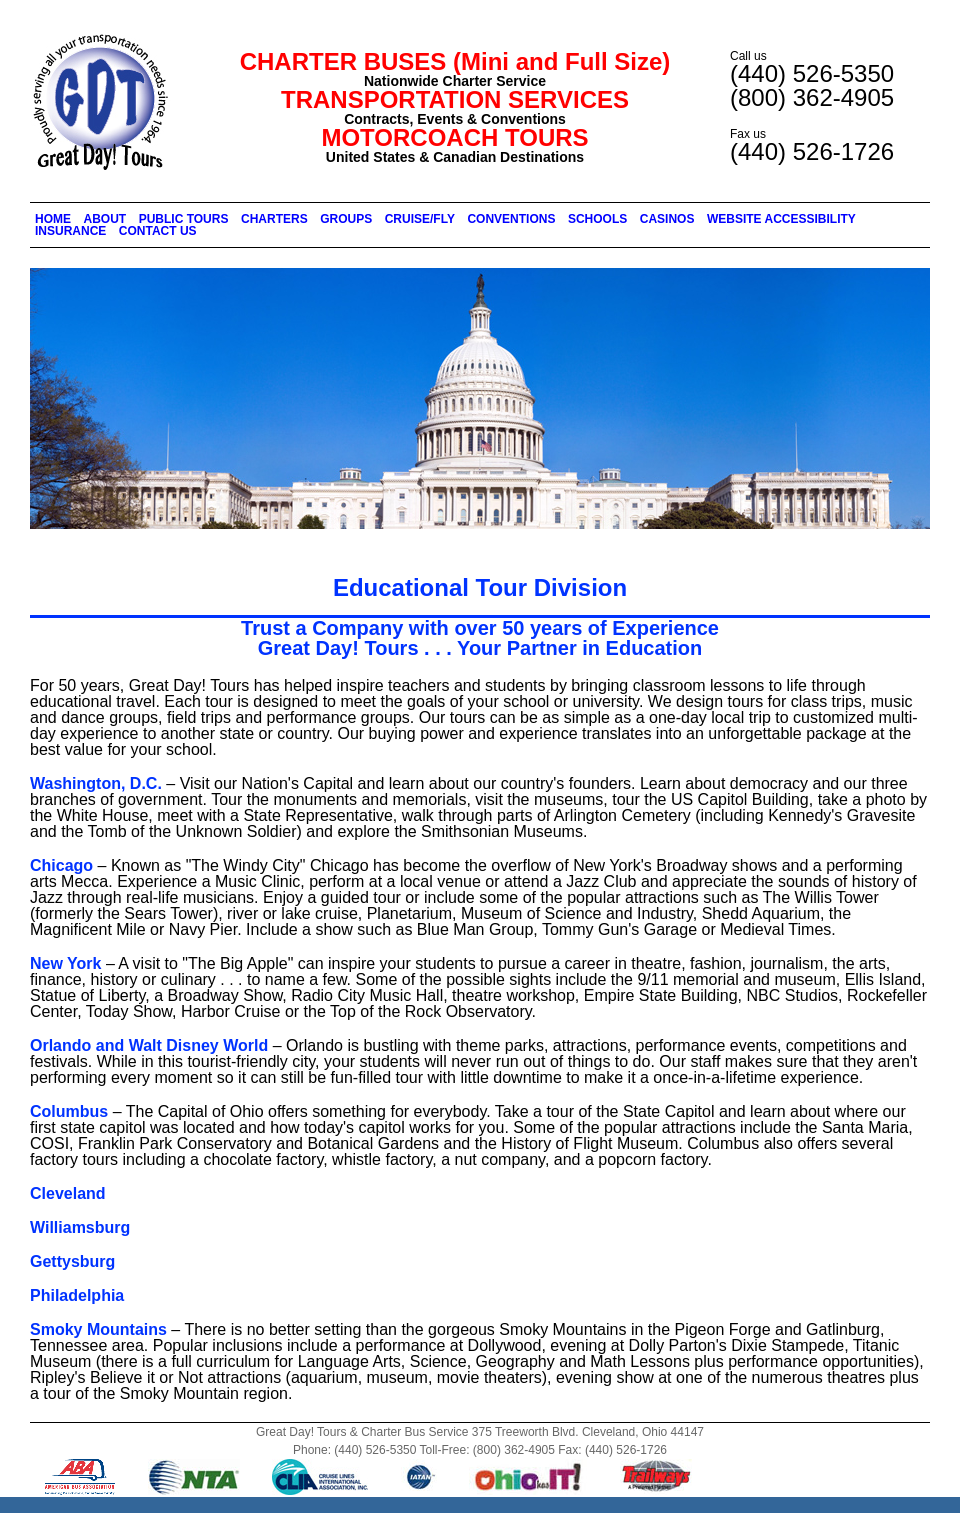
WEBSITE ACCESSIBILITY (781, 219)
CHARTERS (274, 219)
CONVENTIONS (511, 219)
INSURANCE (70, 231)
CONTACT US (158, 231)
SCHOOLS (597, 219)
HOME (53, 219)
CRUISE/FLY (420, 219)
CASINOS (667, 219)
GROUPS (346, 219)
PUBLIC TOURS (184, 219)
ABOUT (105, 219)
